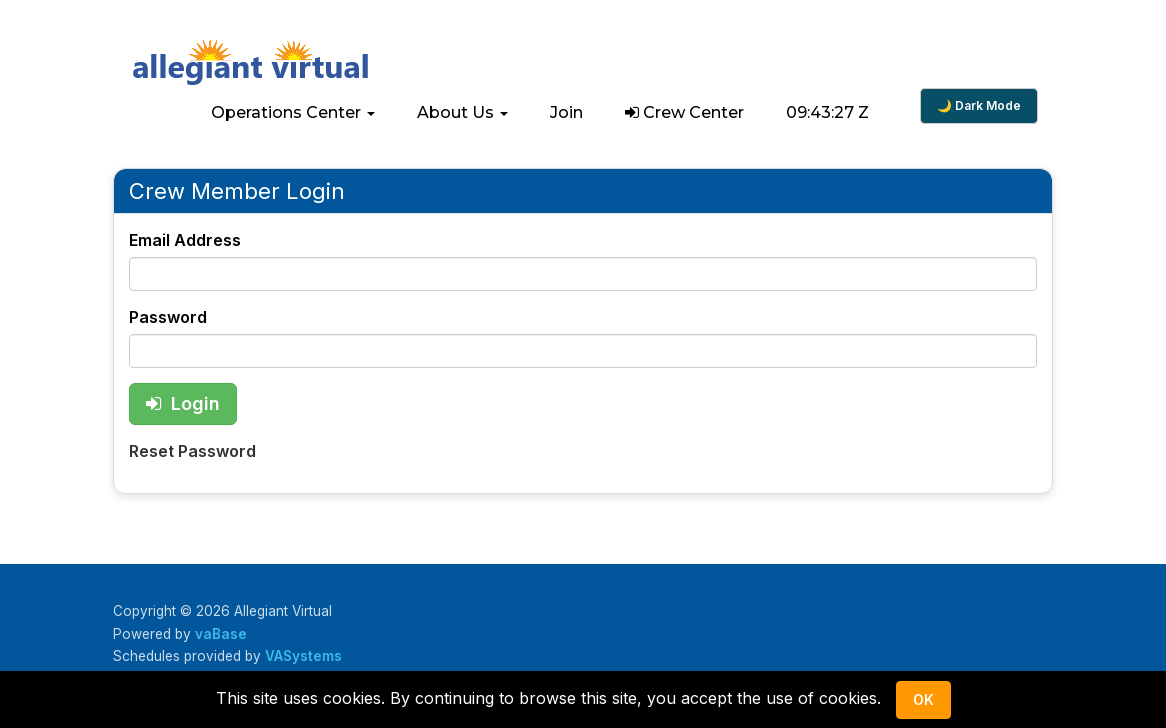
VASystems (303, 656)
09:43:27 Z (827, 112)
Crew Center (684, 112)
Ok (923, 699)
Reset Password (192, 451)
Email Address (185, 240)
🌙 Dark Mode (979, 105)
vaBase (221, 634)
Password (168, 317)
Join (566, 112)
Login (183, 403)
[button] (293, 113)
